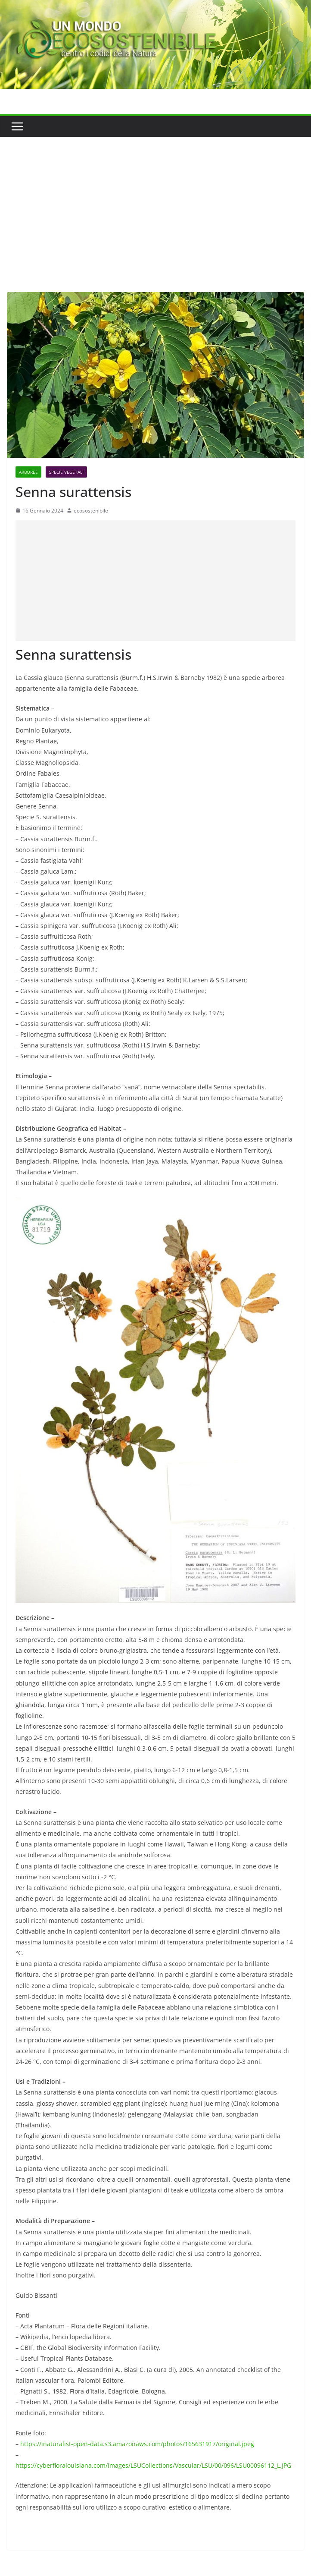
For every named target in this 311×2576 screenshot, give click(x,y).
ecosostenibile (91, 510)
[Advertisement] (155, 201)
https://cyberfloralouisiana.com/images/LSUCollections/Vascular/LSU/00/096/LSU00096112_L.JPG (153, 2465)
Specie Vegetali (66, 472)
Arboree (28, 472)
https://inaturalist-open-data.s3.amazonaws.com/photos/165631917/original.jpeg (137, 2444)
